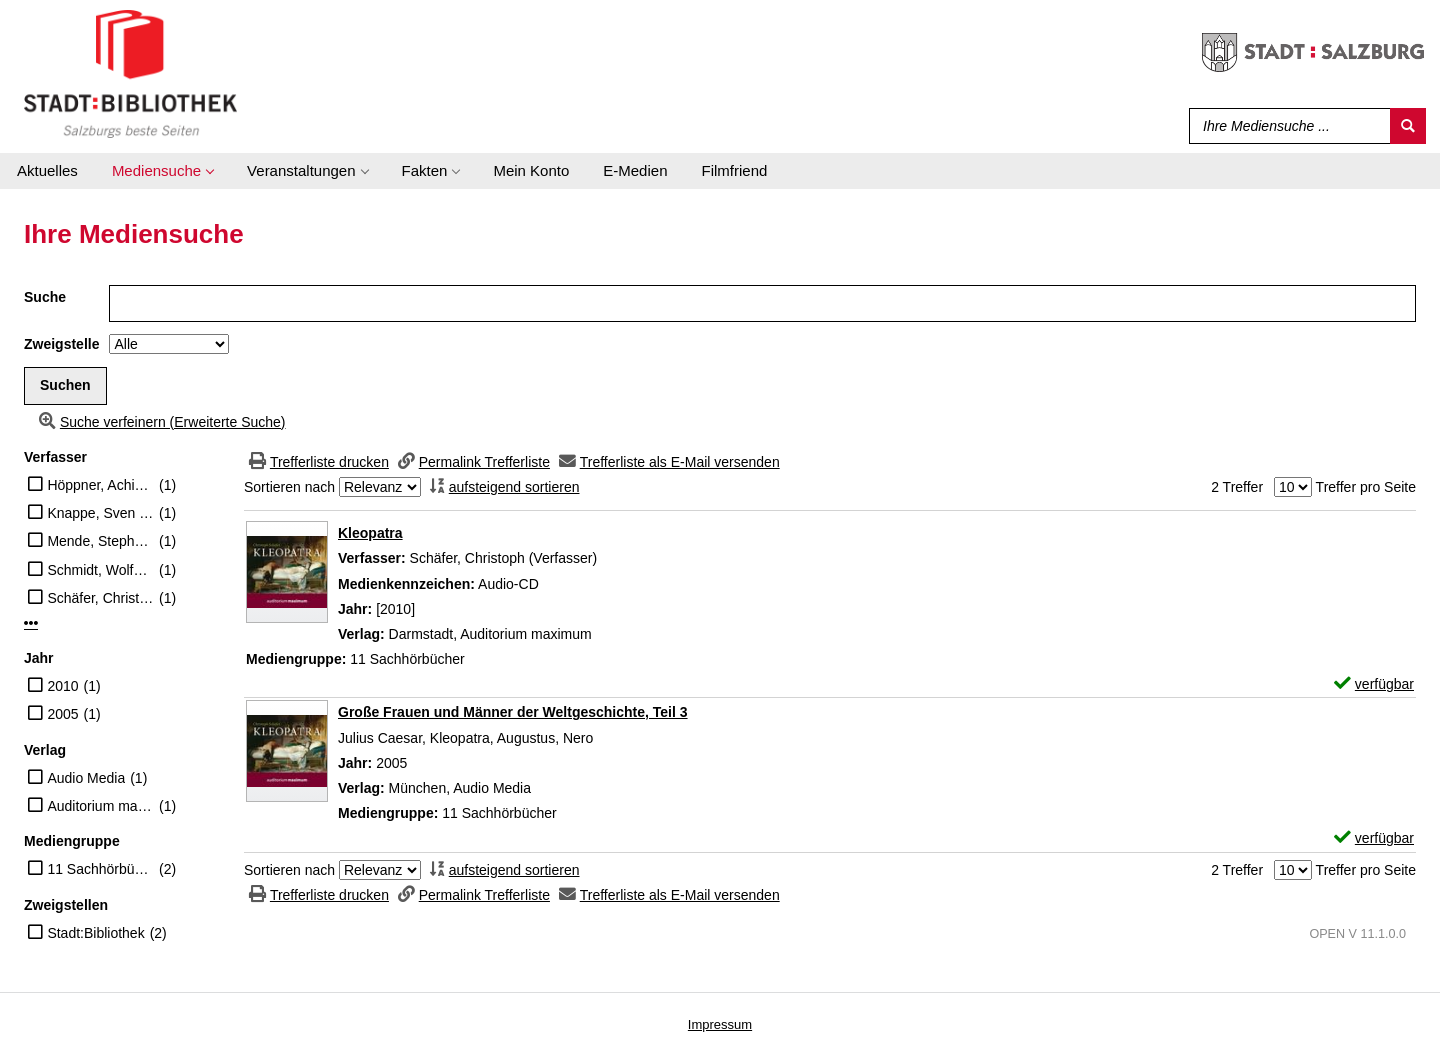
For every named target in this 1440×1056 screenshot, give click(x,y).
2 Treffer (1237, 487)
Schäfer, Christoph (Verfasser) (100, 598)
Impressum (720, 1024)
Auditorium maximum (100, 806)
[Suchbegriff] (1285, 126)
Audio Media (86, 778)
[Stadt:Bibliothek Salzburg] (130, 73)
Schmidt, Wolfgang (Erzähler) (100, 570)
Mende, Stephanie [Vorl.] (100, 541)
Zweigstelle (61, 344)
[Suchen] (1408, 126)
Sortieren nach (289, 487)
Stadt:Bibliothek (95, 933)
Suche (45, 297)
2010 (62, 686)
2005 (62, 714)
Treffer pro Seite (1366, 487)
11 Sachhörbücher (100, 869)
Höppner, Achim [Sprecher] (100, 485)
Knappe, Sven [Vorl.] (100, 513)
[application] (162, 171)
